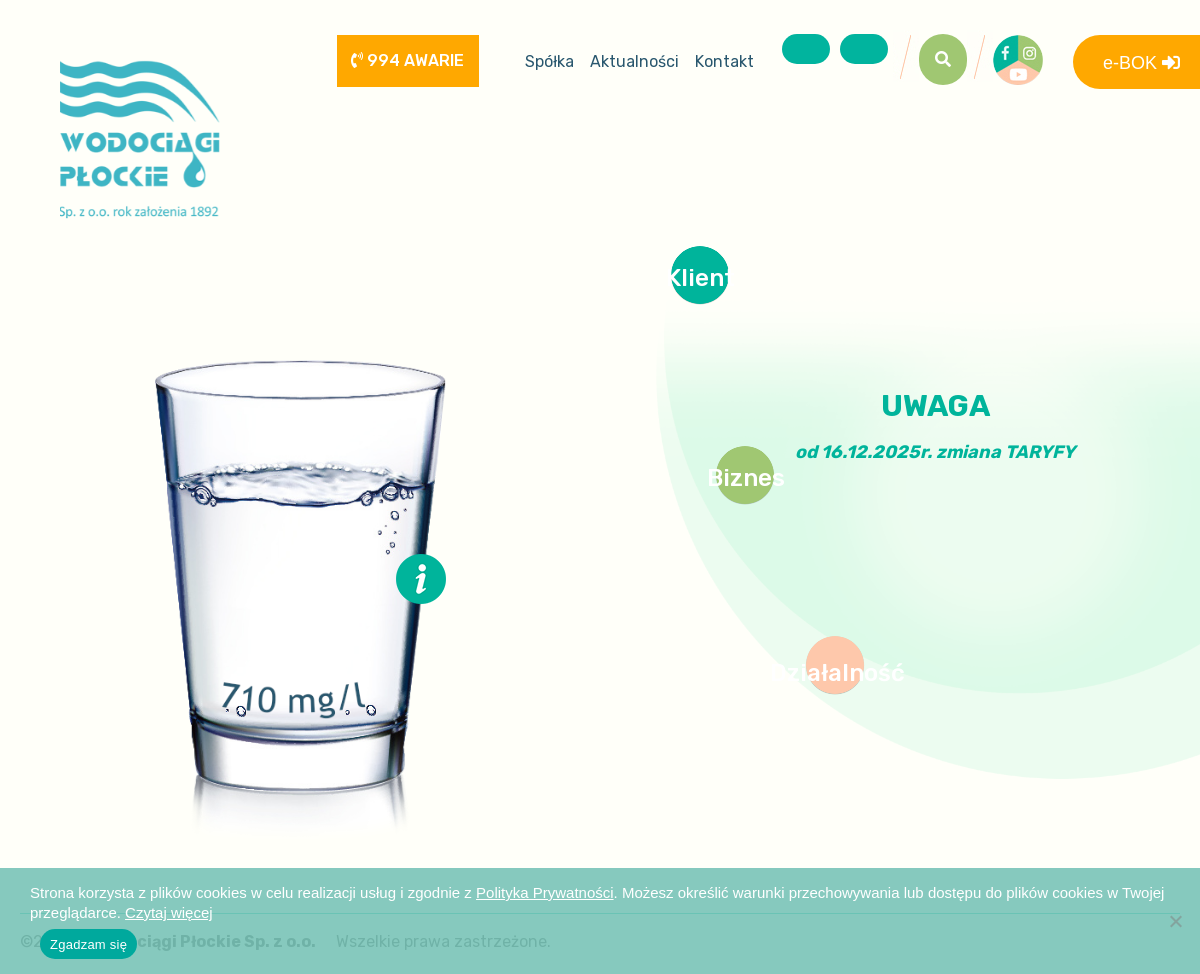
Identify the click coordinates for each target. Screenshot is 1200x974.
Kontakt (724, 61)
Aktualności (634, 61)
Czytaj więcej (169, 912)
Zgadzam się (88, 944)
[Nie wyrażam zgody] (1175, 921)
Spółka (549, 61)
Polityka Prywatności (545, 892)
